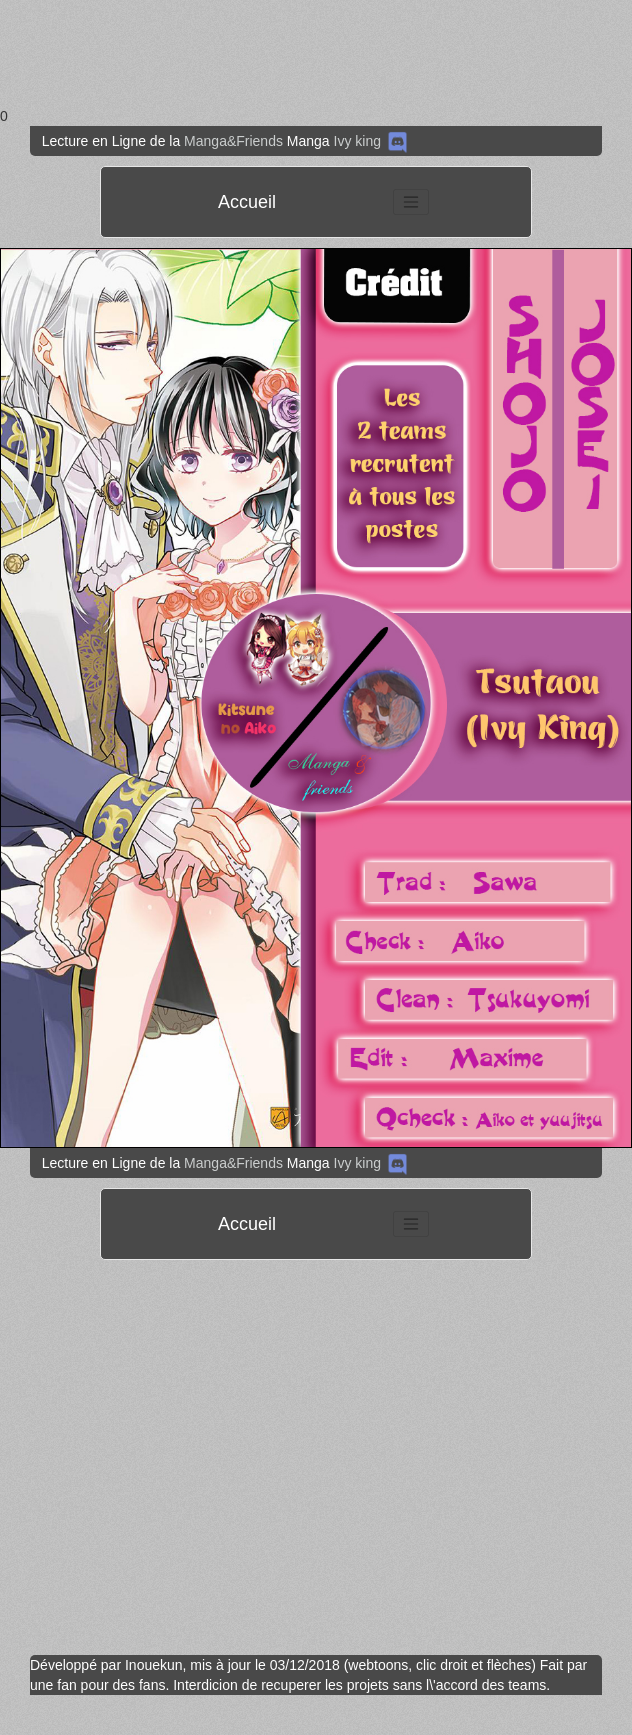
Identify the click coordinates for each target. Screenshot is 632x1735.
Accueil (247, 202)
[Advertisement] (187, 53)
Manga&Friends (233, 141)
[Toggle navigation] (411, 202)
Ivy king (357, 141)
